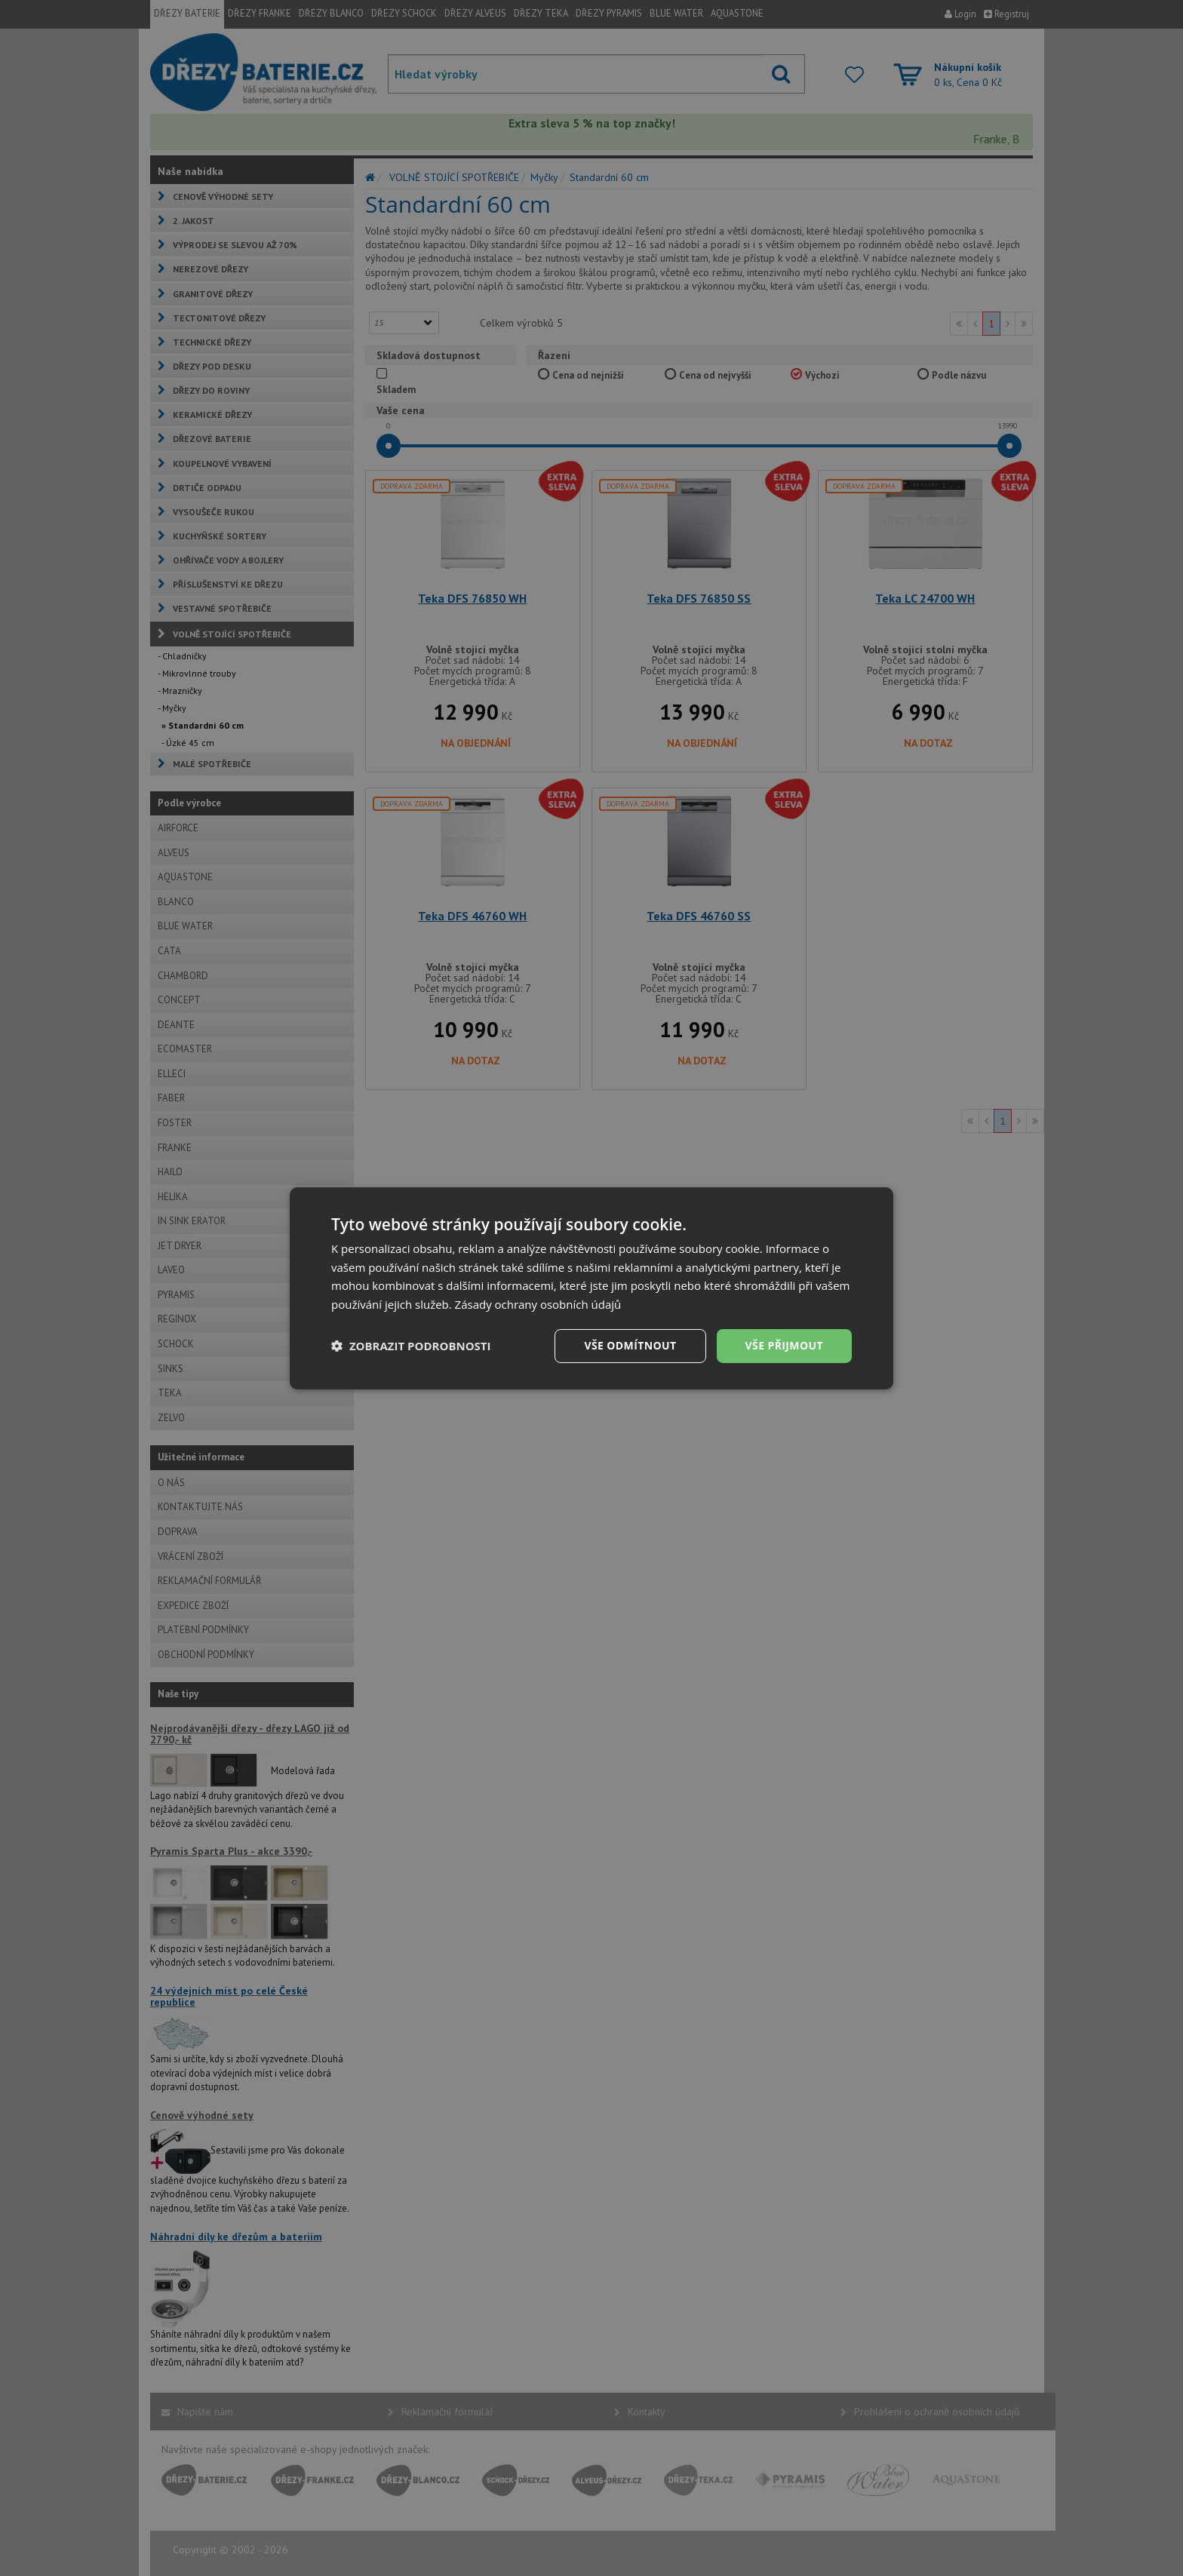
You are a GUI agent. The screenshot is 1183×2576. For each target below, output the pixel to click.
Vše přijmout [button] (784, 1345)
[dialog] (591, 1288)
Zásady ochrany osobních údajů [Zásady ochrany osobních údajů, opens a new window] (538, 1304)
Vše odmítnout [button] (630, 1345)
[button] (411, 1345)
